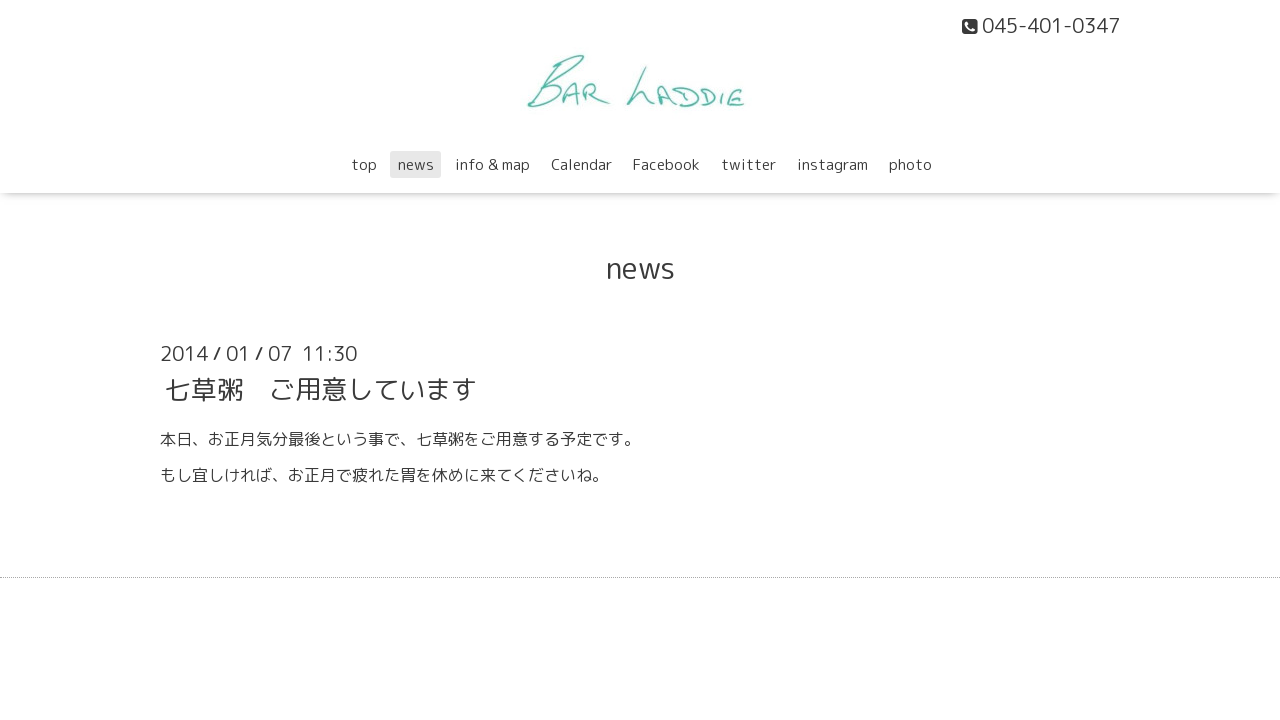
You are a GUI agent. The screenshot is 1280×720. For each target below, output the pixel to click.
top (364, 164)
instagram (832, 164)
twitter (748, 164)
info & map (492, 164)
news (416, 164)
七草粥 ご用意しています (321, 388)
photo (910, 164)
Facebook (666, 164)
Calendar (581, 164)
